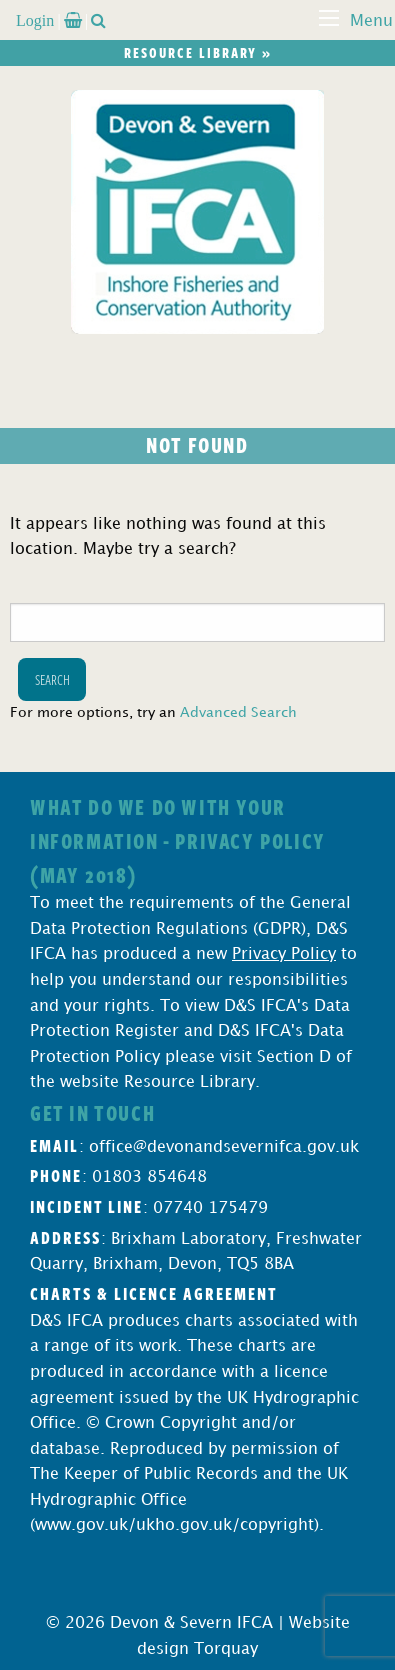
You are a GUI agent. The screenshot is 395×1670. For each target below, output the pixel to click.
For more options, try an (153, 712)
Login (35, 20)
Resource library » (198, 52)
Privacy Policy (284, 954)
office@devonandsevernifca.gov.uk (224, 1147)
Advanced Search (238, 712)
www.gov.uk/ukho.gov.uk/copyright (174, 1525)
